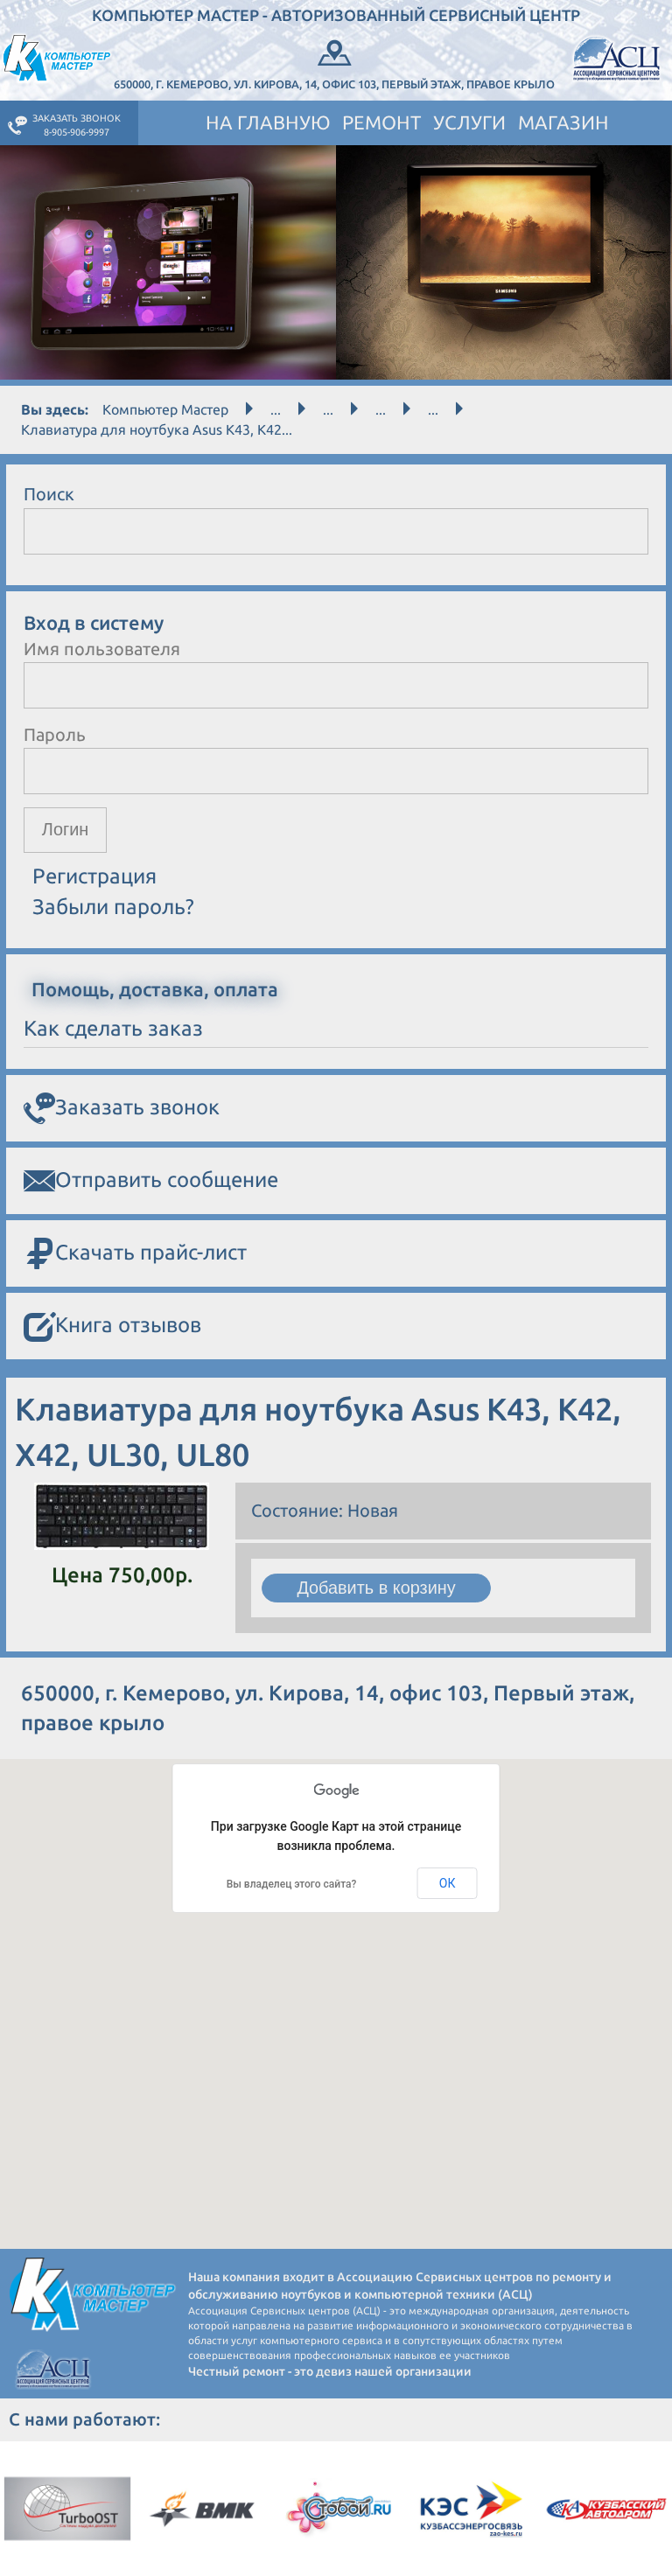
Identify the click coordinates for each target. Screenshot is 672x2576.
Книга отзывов (112, 1327)
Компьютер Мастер (165, 409)
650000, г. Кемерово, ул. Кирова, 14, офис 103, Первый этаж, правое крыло (334, 63)
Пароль (55, 734)
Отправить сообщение (151, 1181)
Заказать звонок (122, 1109)
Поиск (49, 494)
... (275, 409)
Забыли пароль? (113, 906)
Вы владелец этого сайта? (292, 1885)
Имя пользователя (102, 649)
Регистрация (94, 877)
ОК (447, 1883)
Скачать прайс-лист (135, 1254)
